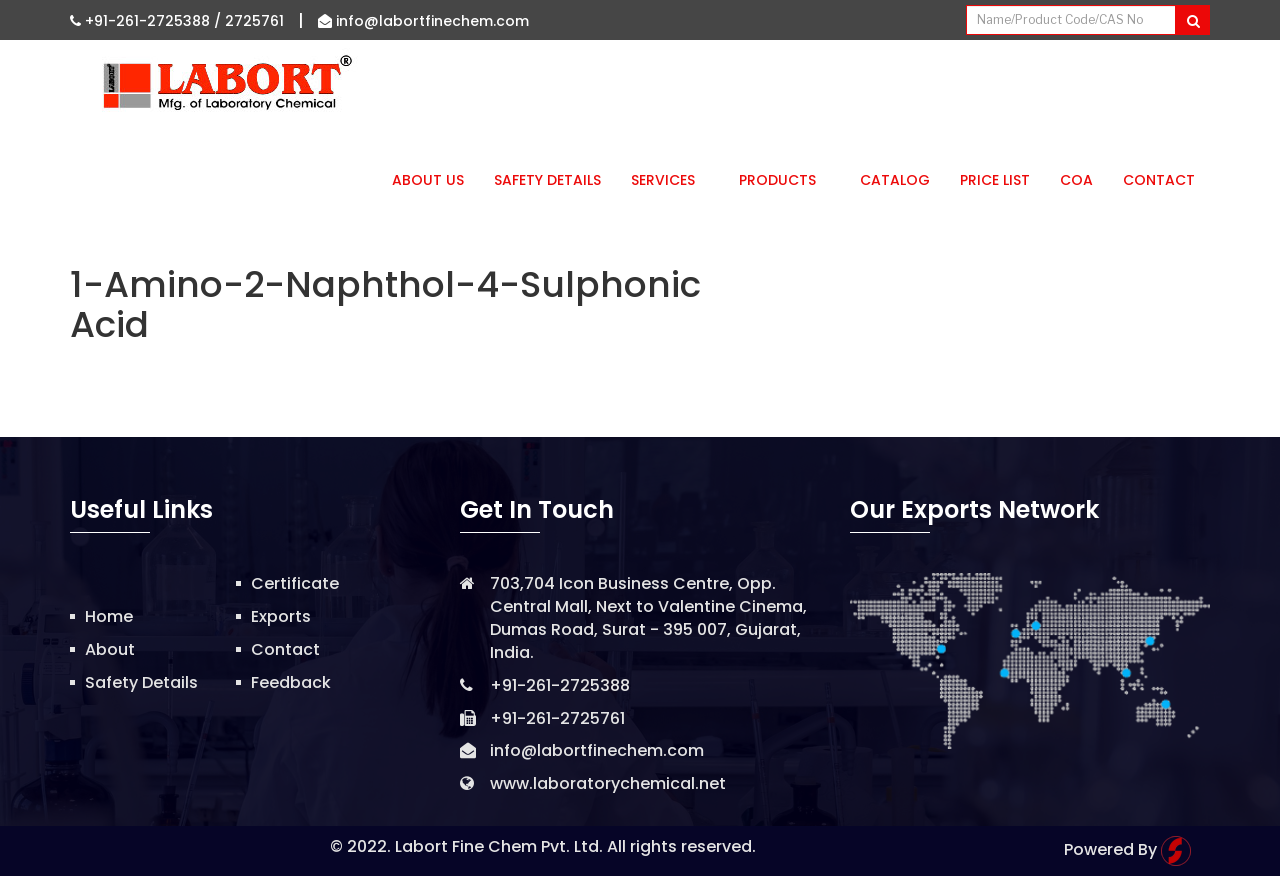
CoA (1076, 180)
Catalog (895, 180)
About (110, 649)
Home (109, 616)
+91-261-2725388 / (147, 21)
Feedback (291, 682)
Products (784, 180)
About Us (428, 180)
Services (670, 180)
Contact (1159, 180)
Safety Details (547, 180)
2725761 (254, 21)
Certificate (295, 583)
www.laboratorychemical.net (608, 783)
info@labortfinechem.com (423, 21)
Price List (995, 180)
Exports (281, 616)
